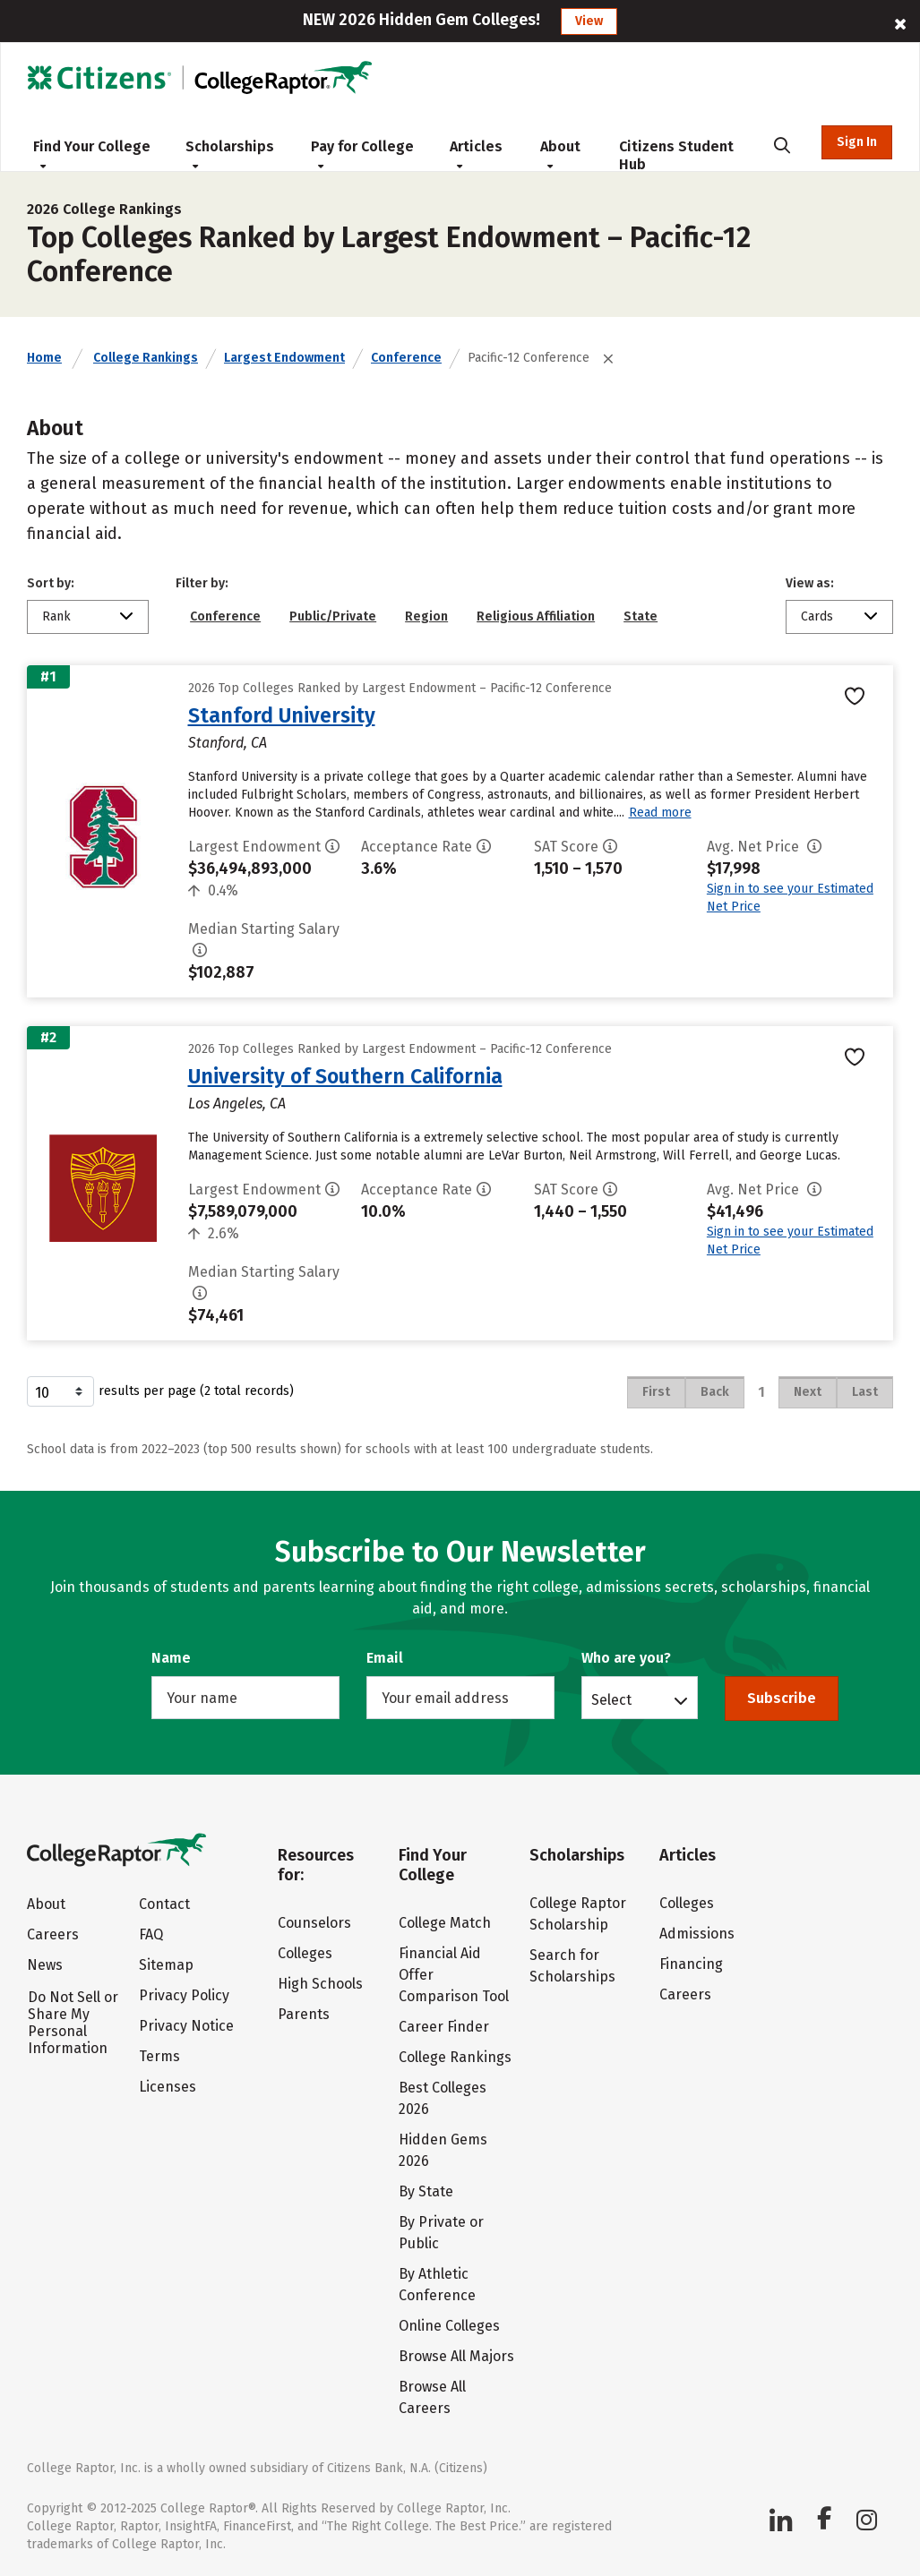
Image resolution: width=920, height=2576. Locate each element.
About (560, 154)
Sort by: (50, 583)
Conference (406, 357)
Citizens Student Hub (676, 155)
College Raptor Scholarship (577, 1914)
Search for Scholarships (572, 1966)
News (45, 1964)
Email (384, 1657)
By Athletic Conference (437, 2284)
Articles (476, 154)
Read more (660, 812)
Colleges (305, 1953)
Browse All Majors (456, 2356)
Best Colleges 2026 (442, 2098)
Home (44, 357)
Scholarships (229, 154)
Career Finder (444, 2026)
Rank (56, 616)
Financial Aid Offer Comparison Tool (454, 1975)
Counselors (314, 1922)
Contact (164, 1904)
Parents (304, 2014)
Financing (691, 1964)
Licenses (167, 2086)
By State (426, 2191)
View (589, 21)
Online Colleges (449, 2325)
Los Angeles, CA (237, 1103)
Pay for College (362, 154)
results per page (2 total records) (160, 1391)
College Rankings (145, 357)
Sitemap (166, 1964)
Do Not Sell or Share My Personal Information (73, 2023)
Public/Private (332, 616)
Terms (159, 2056)
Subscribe (781, 1698)
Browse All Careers (432, 2397)
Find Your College (91, 154)
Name (171, 1657)
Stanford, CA (227, 742)
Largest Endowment (284, 357)
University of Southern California (345, 1076)
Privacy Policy (184, 1995)
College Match (445, 1922)
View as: (810, 583)
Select (611, 1699)
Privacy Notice (186, 2025)
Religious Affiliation (536, 616)
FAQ (151, 1934)
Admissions (697, 1933)
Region (426, 616)
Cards (817, 616)
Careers (53, 1934)
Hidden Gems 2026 (443, 2150)
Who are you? (626, 1657)
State (640, 616)
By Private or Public (441, 2232)
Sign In (857, 142)
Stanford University (281, 715)
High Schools (320, 1983)
